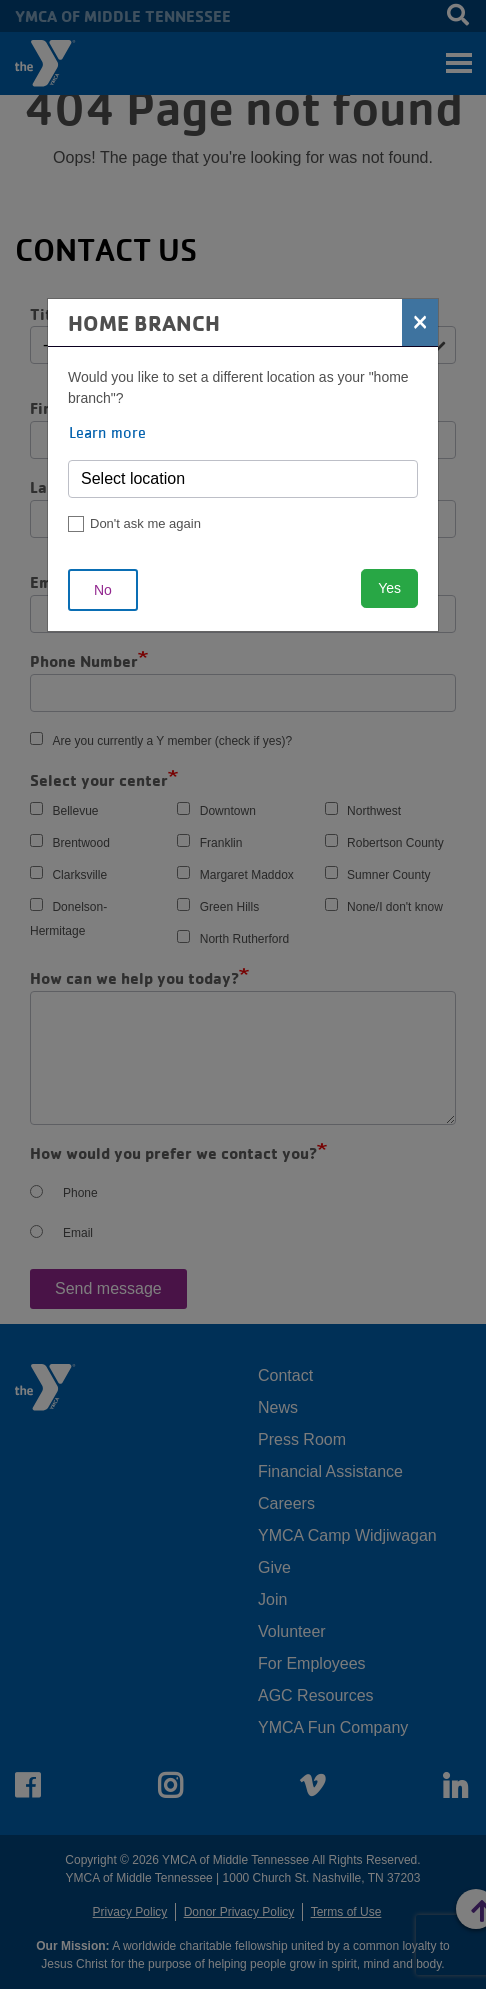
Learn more (107, 432)
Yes (389, 588)
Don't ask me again (145, 523)
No (103, 590)
